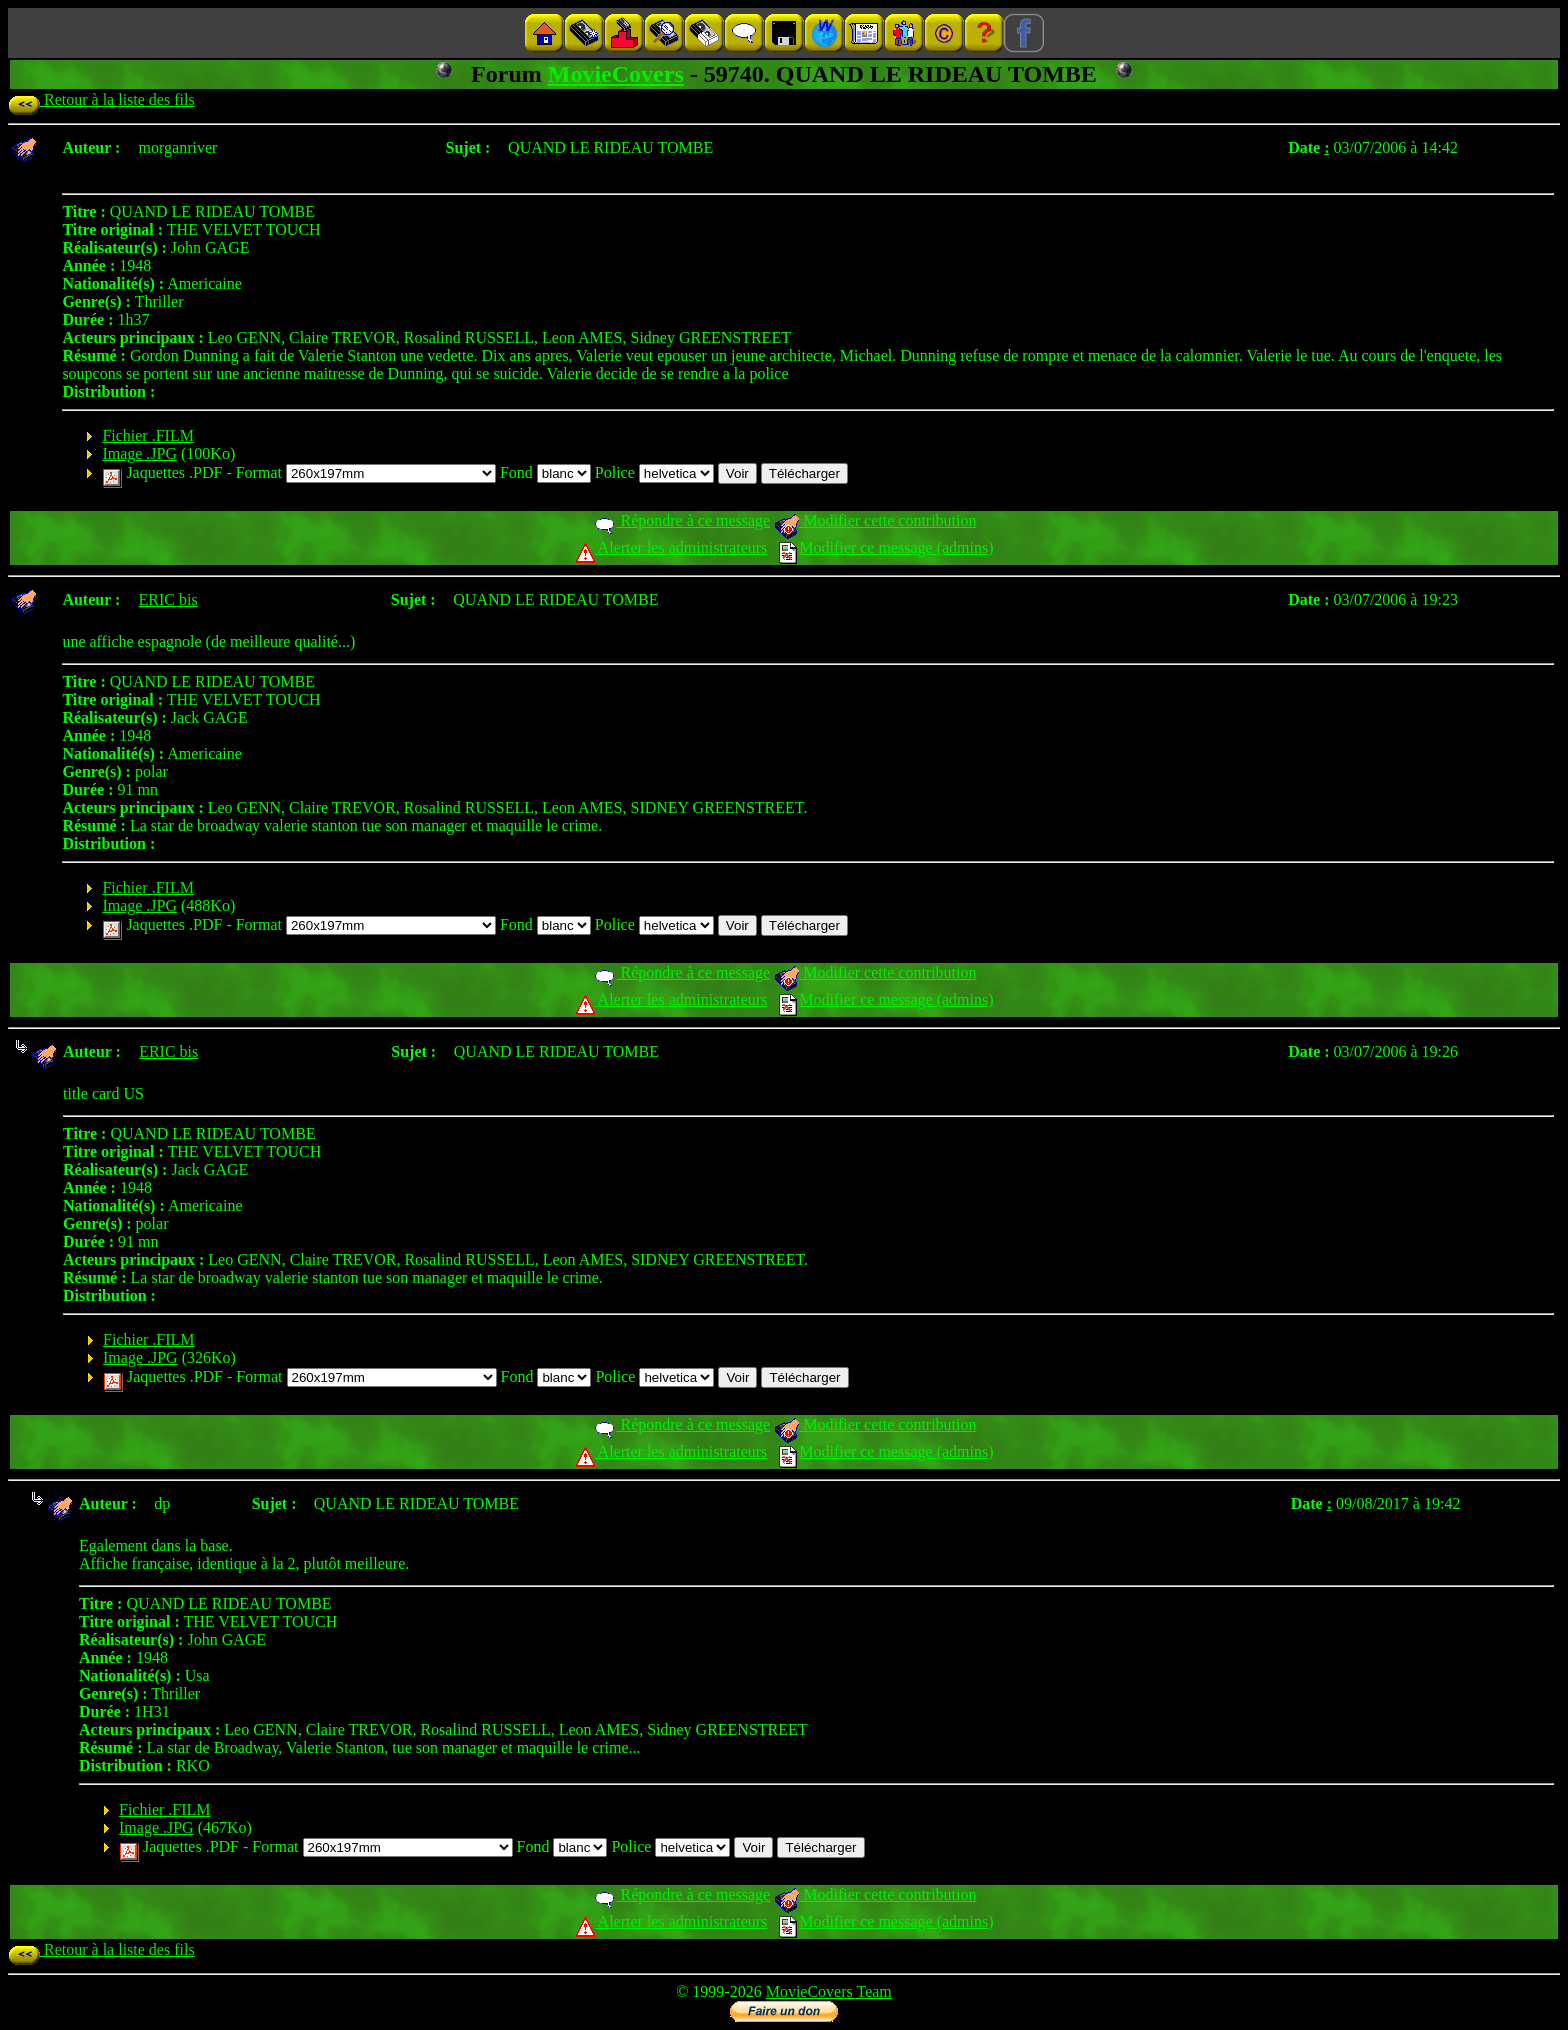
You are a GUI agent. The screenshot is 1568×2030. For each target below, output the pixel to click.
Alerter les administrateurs (671, 547)
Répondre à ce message (681, 520)
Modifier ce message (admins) (886, 547)
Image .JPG (139, 453)
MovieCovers (616, 74)
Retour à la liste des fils (101, 99)
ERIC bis (168, 599)
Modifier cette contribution (875, 520)
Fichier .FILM (148, 435)
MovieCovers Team (829, 1991)
